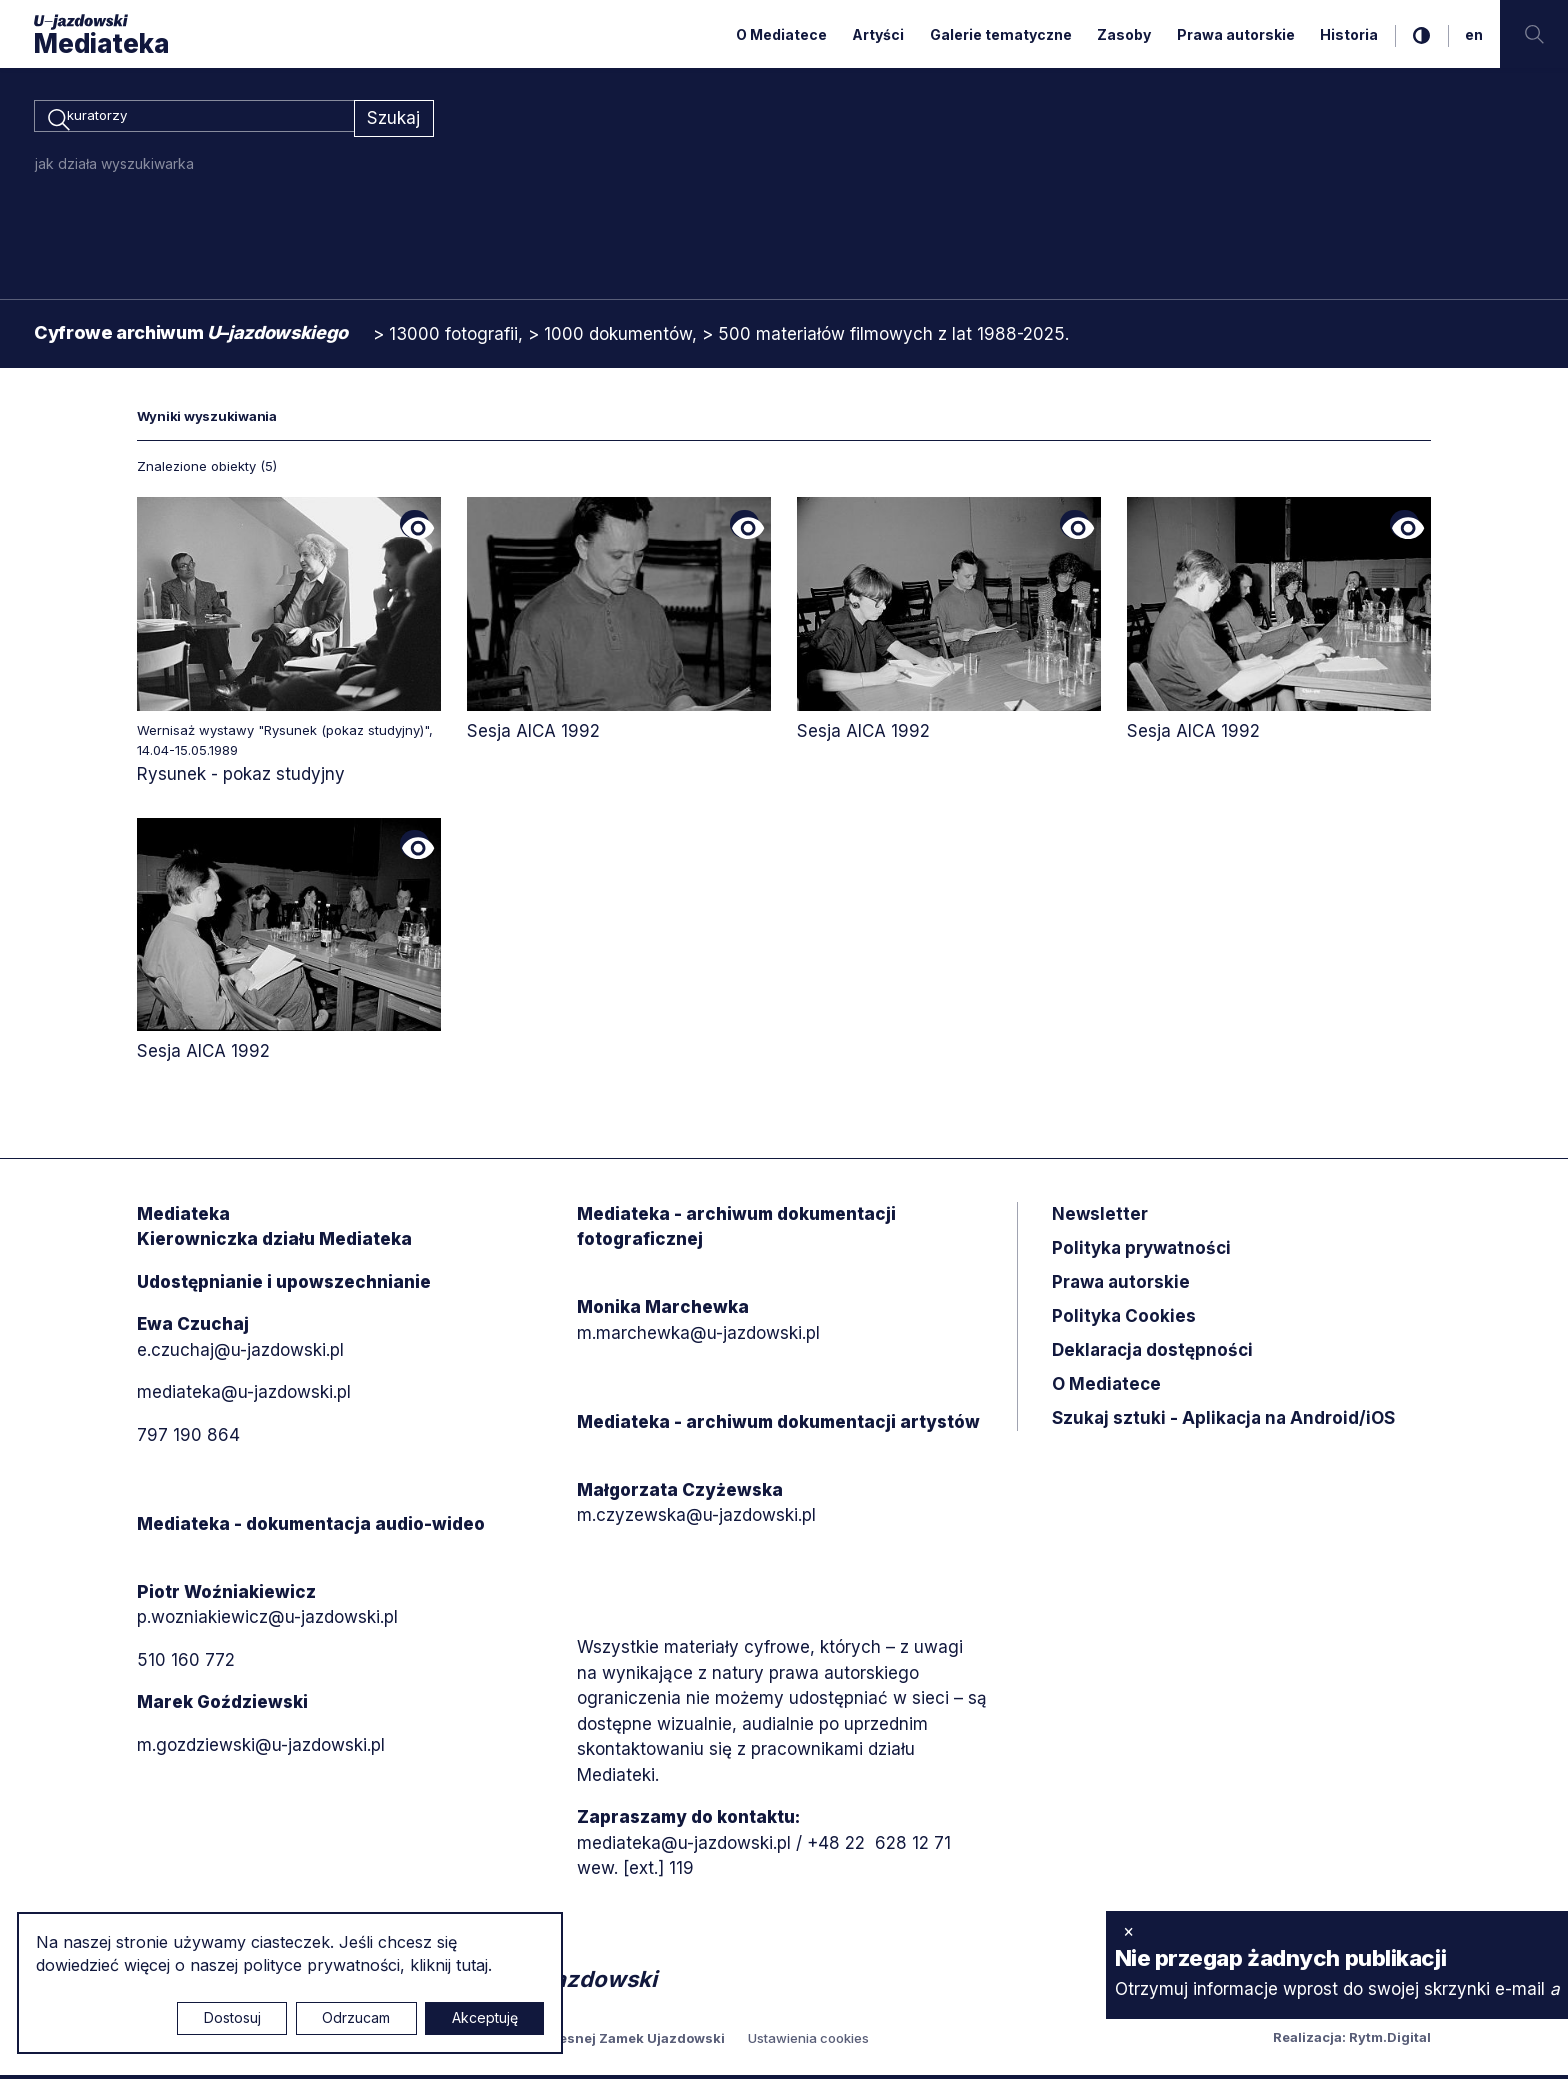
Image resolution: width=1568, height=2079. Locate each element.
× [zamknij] (1128, 1931)
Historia (1349, 34)
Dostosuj (232, 2017)
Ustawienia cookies (808, 2042)
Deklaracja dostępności (1152, 1353)
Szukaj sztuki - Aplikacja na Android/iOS (1223, 1421)
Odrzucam (356, 2017)
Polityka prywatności (1141, 1251)
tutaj (472, 1965)
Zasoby (1124, 34)
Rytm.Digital (1390, 2041)
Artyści (878, 34)
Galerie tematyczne (1001, 34)
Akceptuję (485, 2017)
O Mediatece (781, 34)
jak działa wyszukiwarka (114, 166)
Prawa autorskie (1236, 34)
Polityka (1124, 1319)
